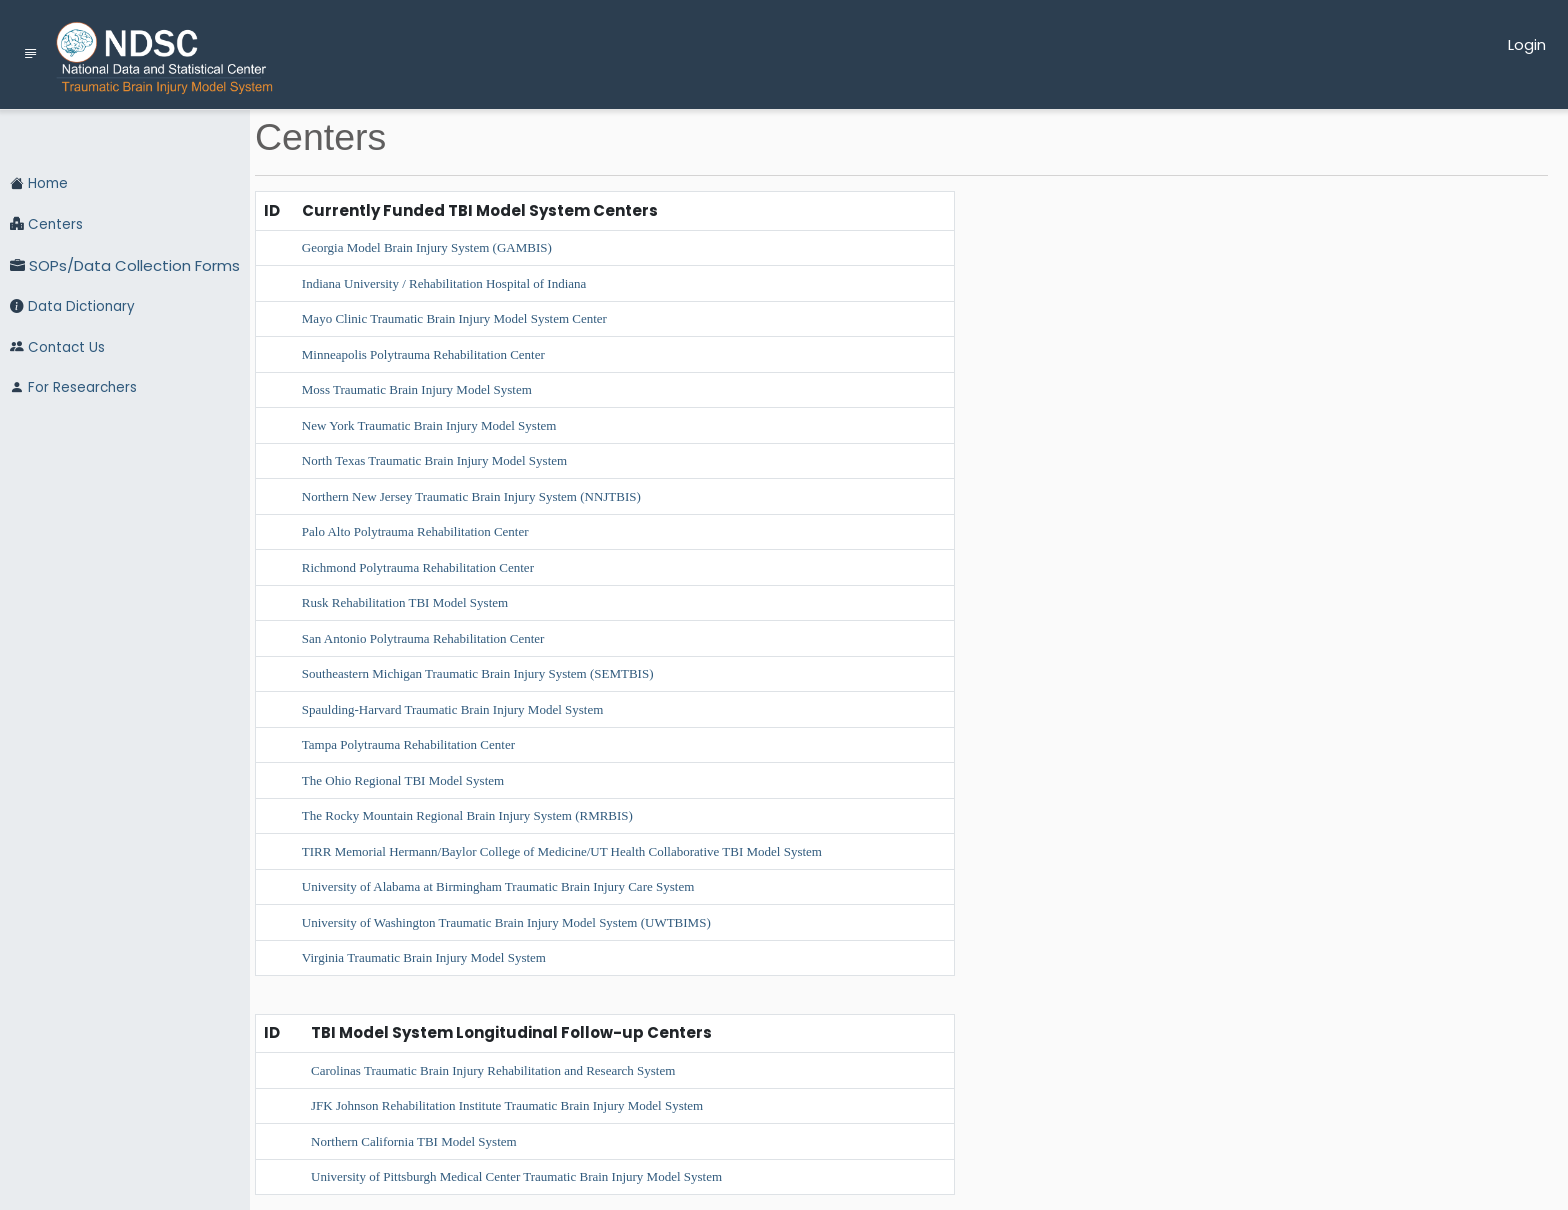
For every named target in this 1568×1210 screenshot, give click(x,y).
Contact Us (57, 348)
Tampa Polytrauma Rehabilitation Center (408, 744)
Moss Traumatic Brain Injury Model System (417, 389)
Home (39, 184)
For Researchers (73, 388)
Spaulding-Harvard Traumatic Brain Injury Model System (453, 709)
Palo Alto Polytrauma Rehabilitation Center (415, 531)
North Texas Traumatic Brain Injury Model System (434, 460)
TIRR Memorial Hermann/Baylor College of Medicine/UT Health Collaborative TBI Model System (562, 851)
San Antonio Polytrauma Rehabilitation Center (423, 638)
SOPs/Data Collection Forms (125, 266)
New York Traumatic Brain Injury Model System (429, 425)
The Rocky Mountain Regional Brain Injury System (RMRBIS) (467, 815)
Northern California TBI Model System (414, 1141)
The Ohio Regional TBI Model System (403, 780)
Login (1527, 44)
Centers (46, 225)
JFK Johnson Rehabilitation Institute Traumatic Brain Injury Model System (507, 1105)
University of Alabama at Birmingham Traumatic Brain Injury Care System (498, 886)
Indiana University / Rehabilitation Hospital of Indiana (444, 283)
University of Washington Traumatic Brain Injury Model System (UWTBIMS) (506, 922)
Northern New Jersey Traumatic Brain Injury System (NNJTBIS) (471, 496)
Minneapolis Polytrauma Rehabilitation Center (423, 354)
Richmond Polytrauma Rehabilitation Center (418, 567)
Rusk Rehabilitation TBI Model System (405, 602)
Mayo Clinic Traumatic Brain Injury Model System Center (454, 318)
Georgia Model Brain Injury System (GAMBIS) (427, 247)
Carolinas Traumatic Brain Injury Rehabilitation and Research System (493, 1070)
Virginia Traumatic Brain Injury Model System (424, 957)
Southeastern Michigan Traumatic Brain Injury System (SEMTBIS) (478, 673)
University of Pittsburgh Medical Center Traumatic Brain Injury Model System (516, 1176)
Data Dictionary (72, 307)
